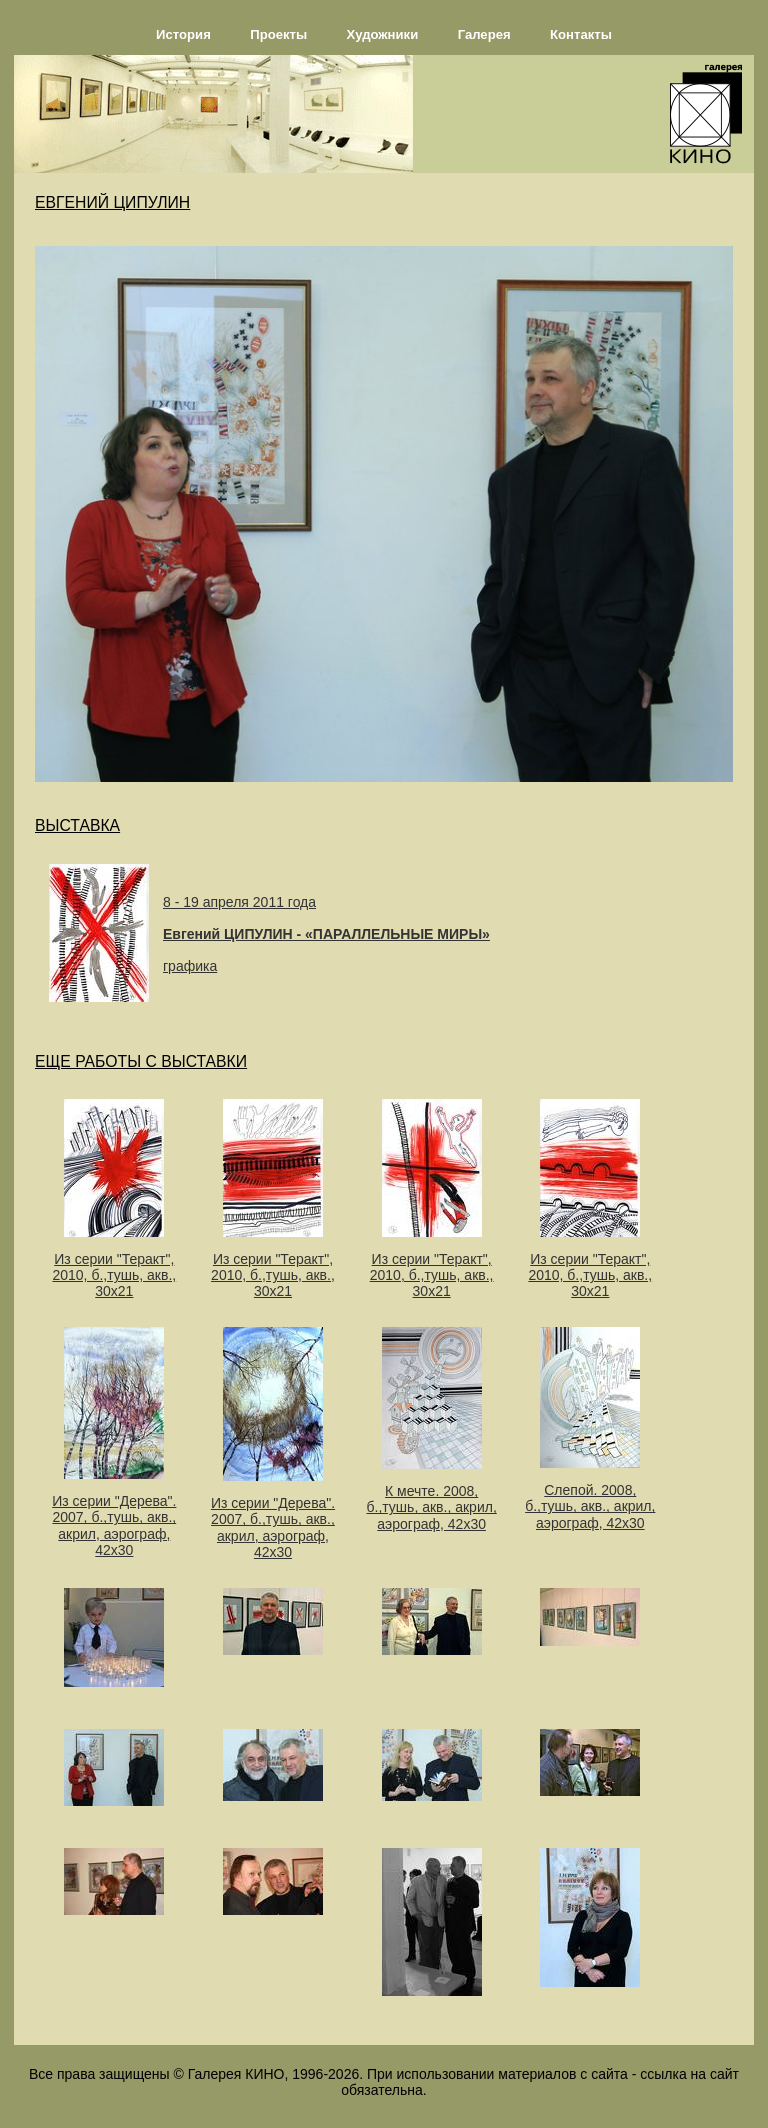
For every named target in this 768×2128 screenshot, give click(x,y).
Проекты (278, 34)
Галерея (484, 34)
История (183, 34)
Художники (383, 34)
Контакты (581, 34)
